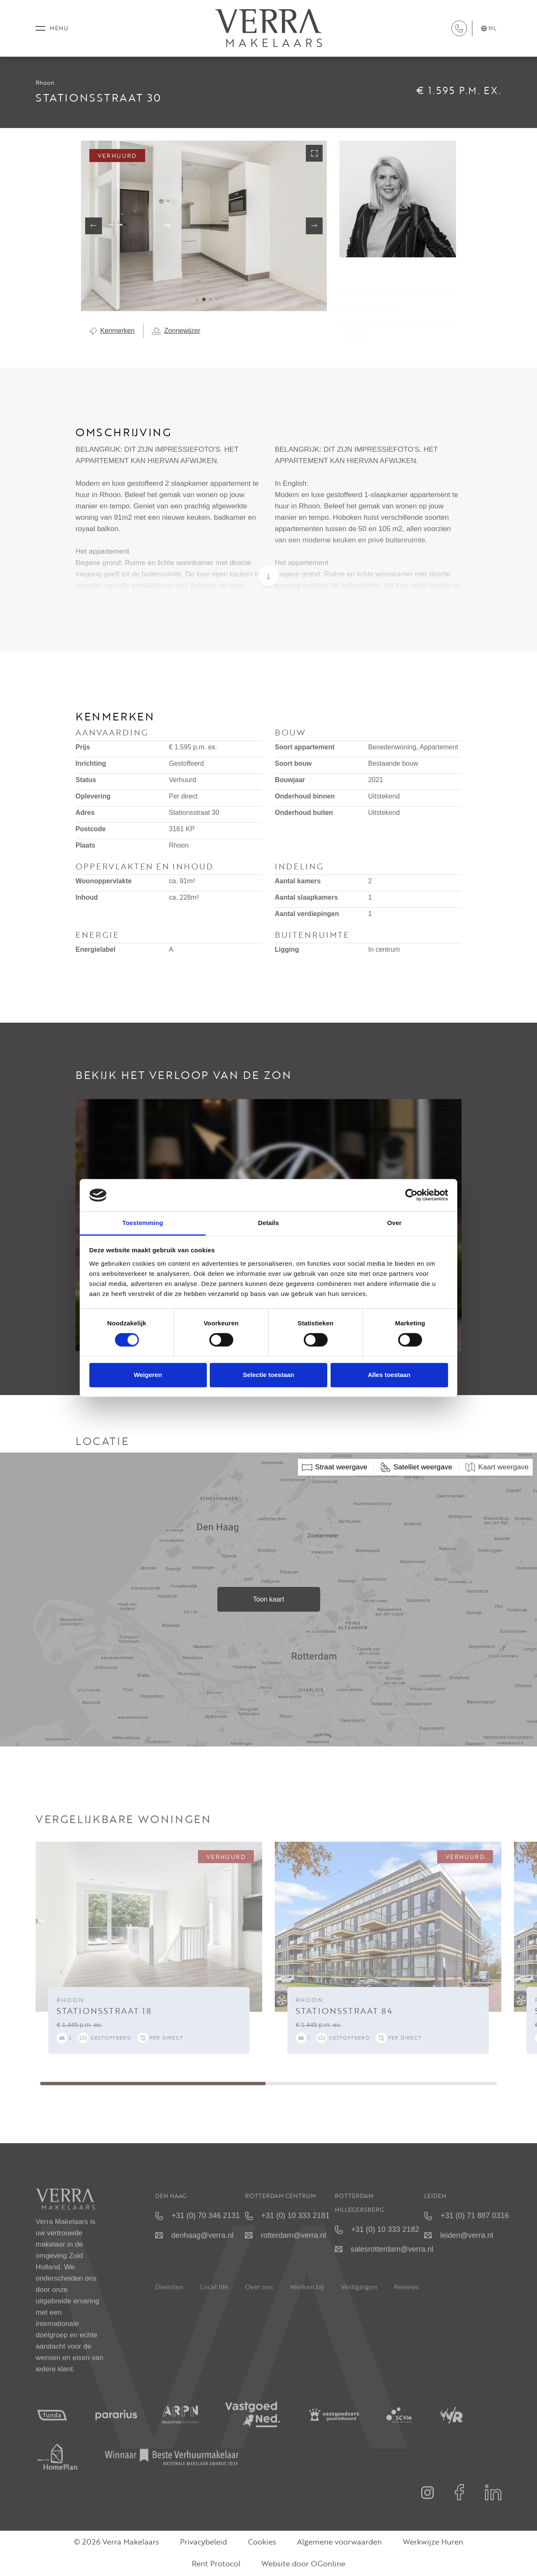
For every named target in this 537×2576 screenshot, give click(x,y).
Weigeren (148, 1374)
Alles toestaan (389, 1374)
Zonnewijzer (176, 332)
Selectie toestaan (269, 1374)
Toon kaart (268, 1600)
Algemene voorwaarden (339, 2543)
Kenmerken (112, 332)
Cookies (262, 2543)
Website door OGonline (303, 2565)
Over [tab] (394, 1222)
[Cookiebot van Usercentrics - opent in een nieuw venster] (411, 1195)
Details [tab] (268, 1222)
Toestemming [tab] (142, 1222)
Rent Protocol (216, 2565)
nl (489, 29)
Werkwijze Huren (433, 2543)
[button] (197, 301)
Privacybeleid (203, 2543)
